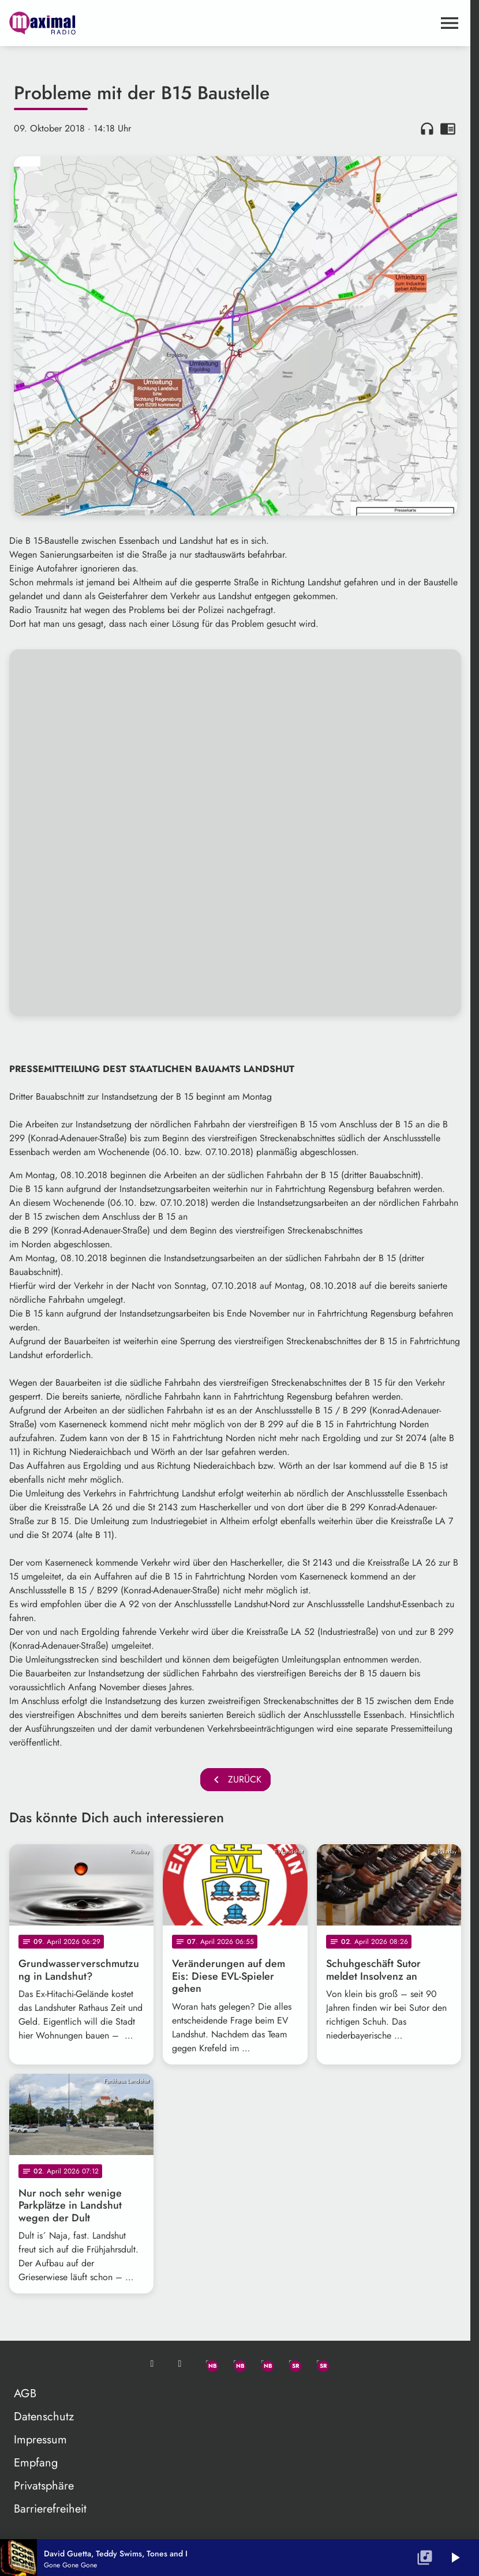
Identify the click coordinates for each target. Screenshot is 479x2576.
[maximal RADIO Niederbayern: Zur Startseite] (122, 23)
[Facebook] (235, 2364)
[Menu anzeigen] (449, 23)
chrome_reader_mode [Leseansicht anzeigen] (448, 129)
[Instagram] (263, 2364)
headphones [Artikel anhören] (427, 129)
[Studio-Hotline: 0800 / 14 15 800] (180, 2364)
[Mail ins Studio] (152, 2364)
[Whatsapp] (208, 2364)
